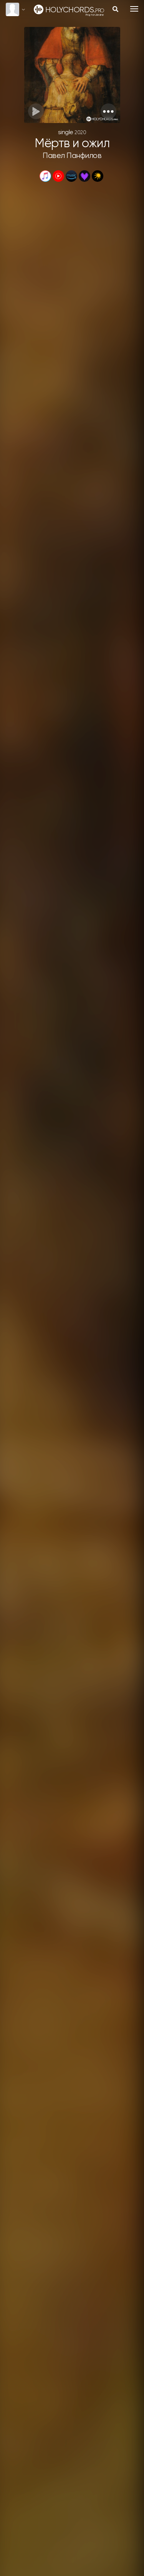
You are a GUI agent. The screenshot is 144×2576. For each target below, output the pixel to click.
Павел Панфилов (72, 156)
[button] (108, 111)
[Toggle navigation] (134, 9)
